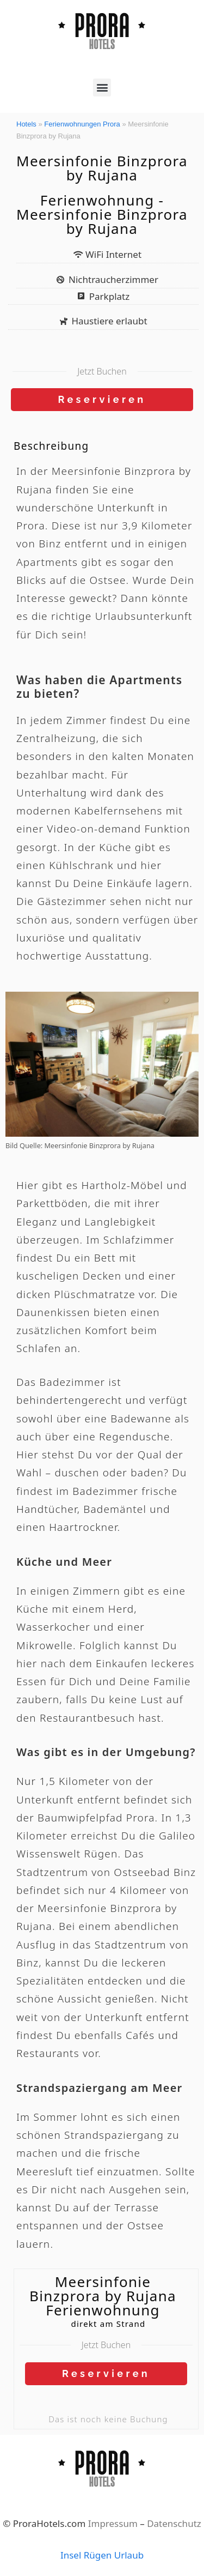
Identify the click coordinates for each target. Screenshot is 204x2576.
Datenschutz (174, 2523)
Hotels (26, 124)
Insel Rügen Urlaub (102, 2555)
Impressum (113, 2523)
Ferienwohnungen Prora (82, 124)
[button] (102, 87)
